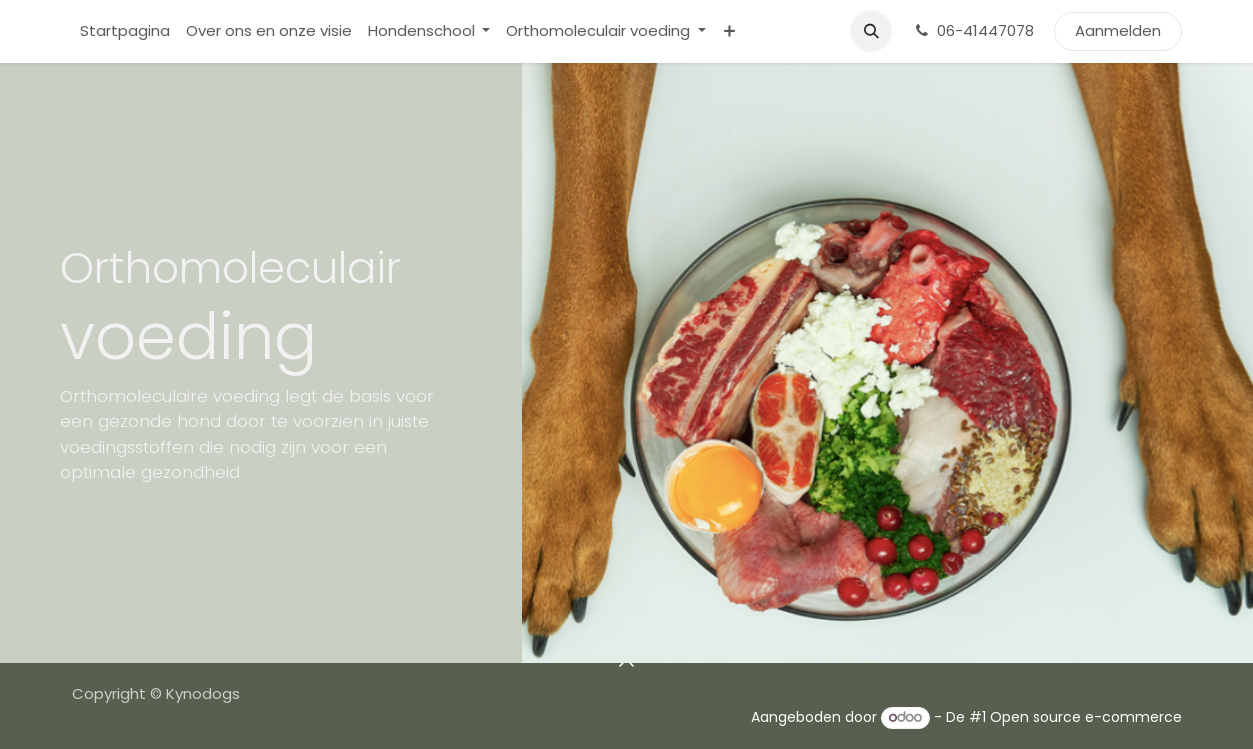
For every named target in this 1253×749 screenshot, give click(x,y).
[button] (871, 31)
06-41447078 (972, 30)
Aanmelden (1118, 30)
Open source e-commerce (1086, 717)
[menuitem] (125, 31)
